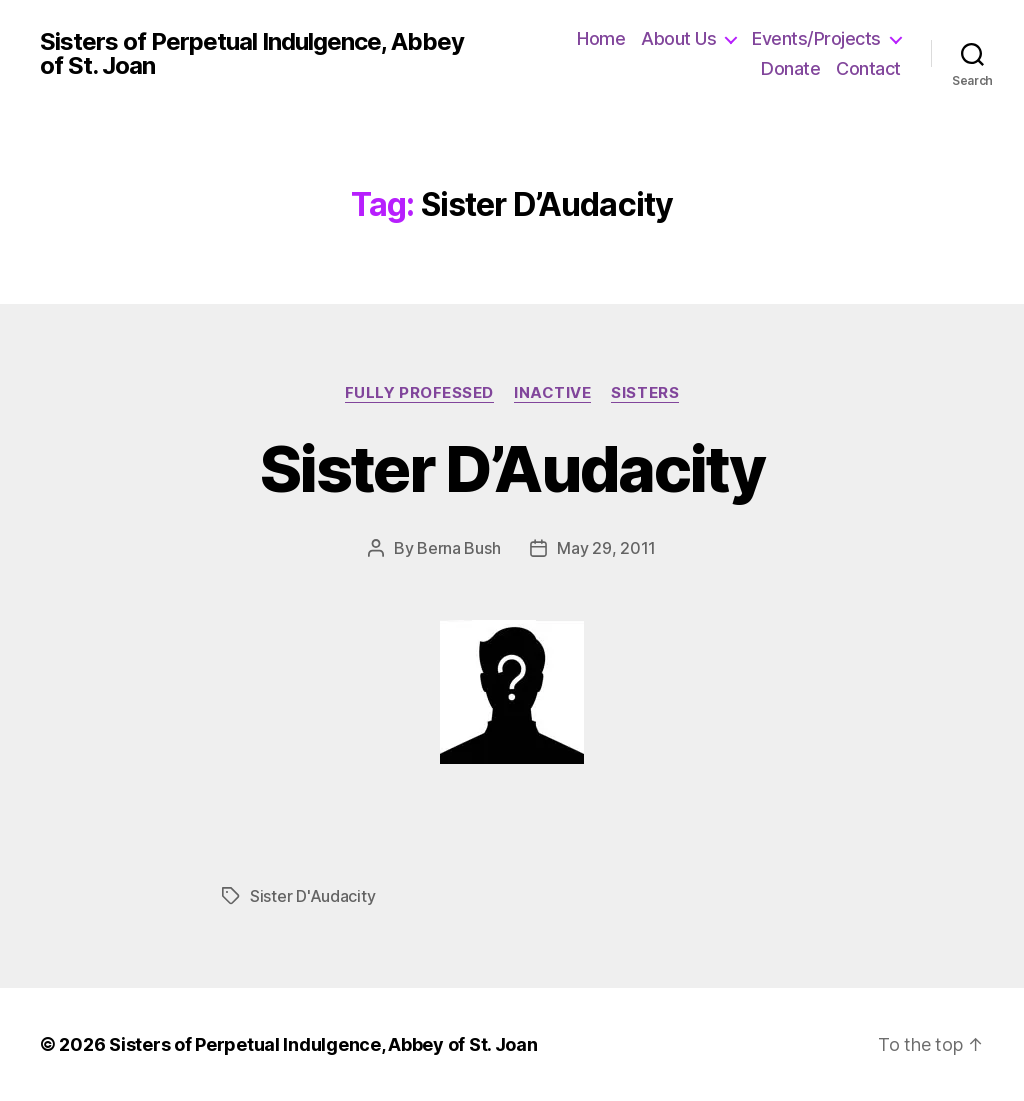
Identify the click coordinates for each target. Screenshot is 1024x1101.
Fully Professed (419, 393)
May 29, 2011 (606, 548)
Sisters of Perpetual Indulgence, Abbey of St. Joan (252, 54)
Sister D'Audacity (312, 896)
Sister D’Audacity (512, 468)
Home (601, 38)
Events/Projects (816, 38)
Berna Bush (458, 548)
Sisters (645, 393)
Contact (868, 68)
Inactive (552, 393)
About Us (678, 38)
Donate (790, 68)
